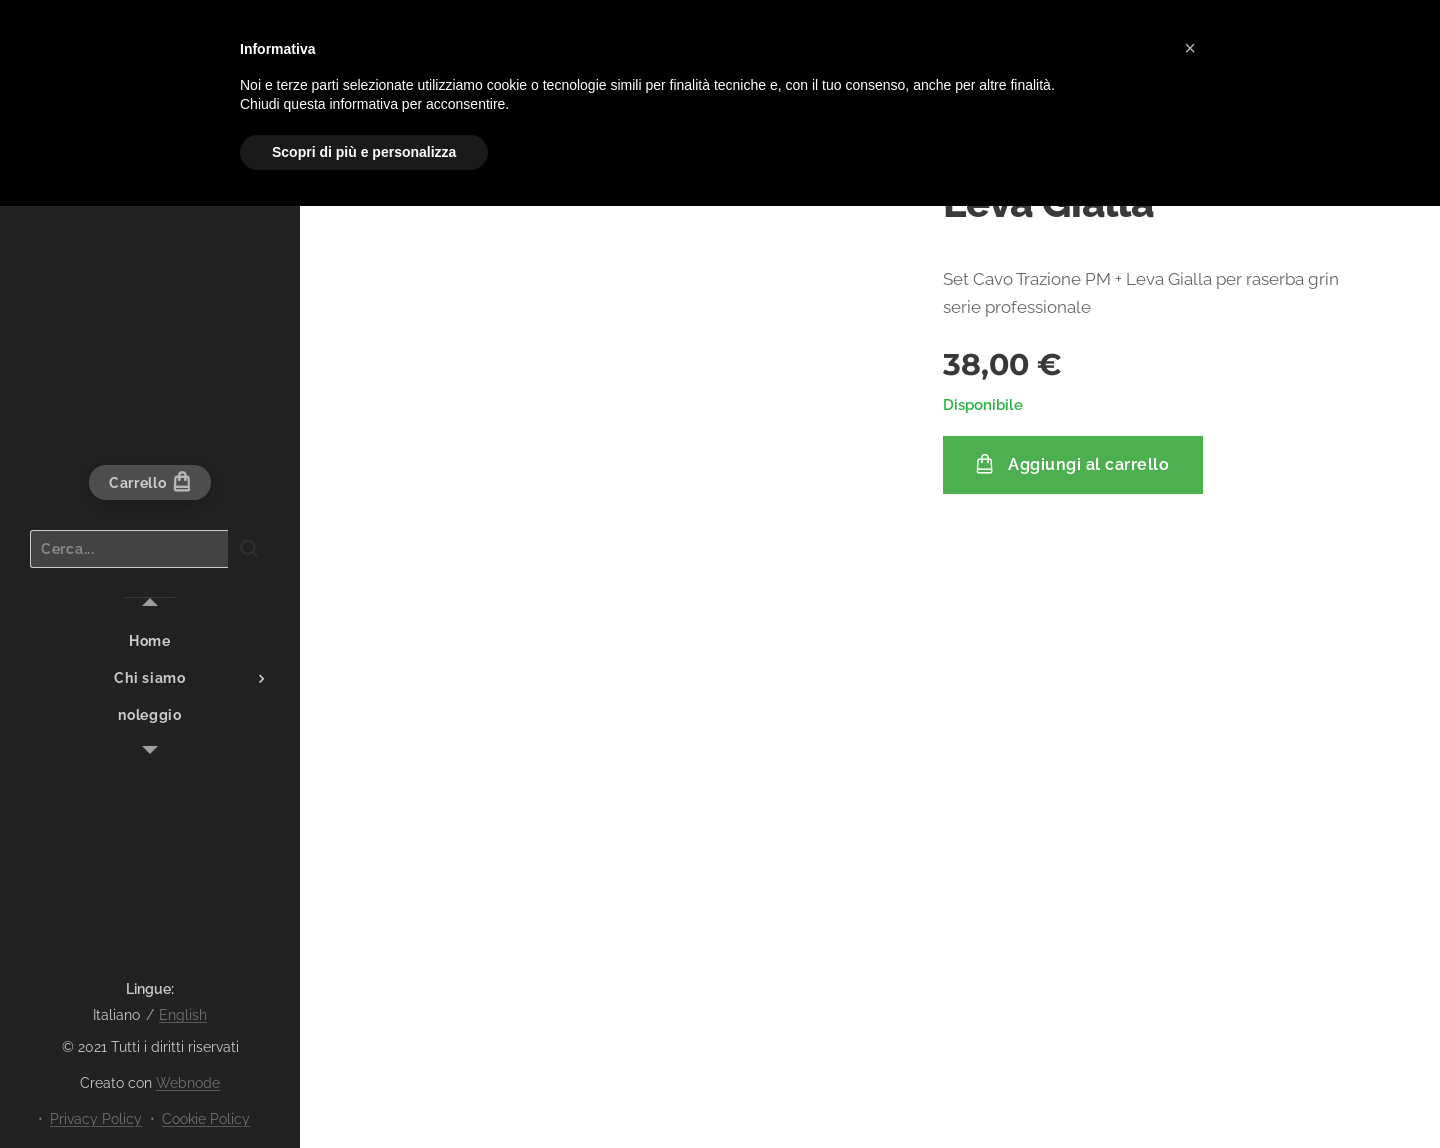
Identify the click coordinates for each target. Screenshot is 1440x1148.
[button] (1190, 48)
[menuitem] (150, 641)
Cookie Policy (206, 1119)
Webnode (188, 1083)
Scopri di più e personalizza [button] (364, 152)
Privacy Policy (96, 1119)
